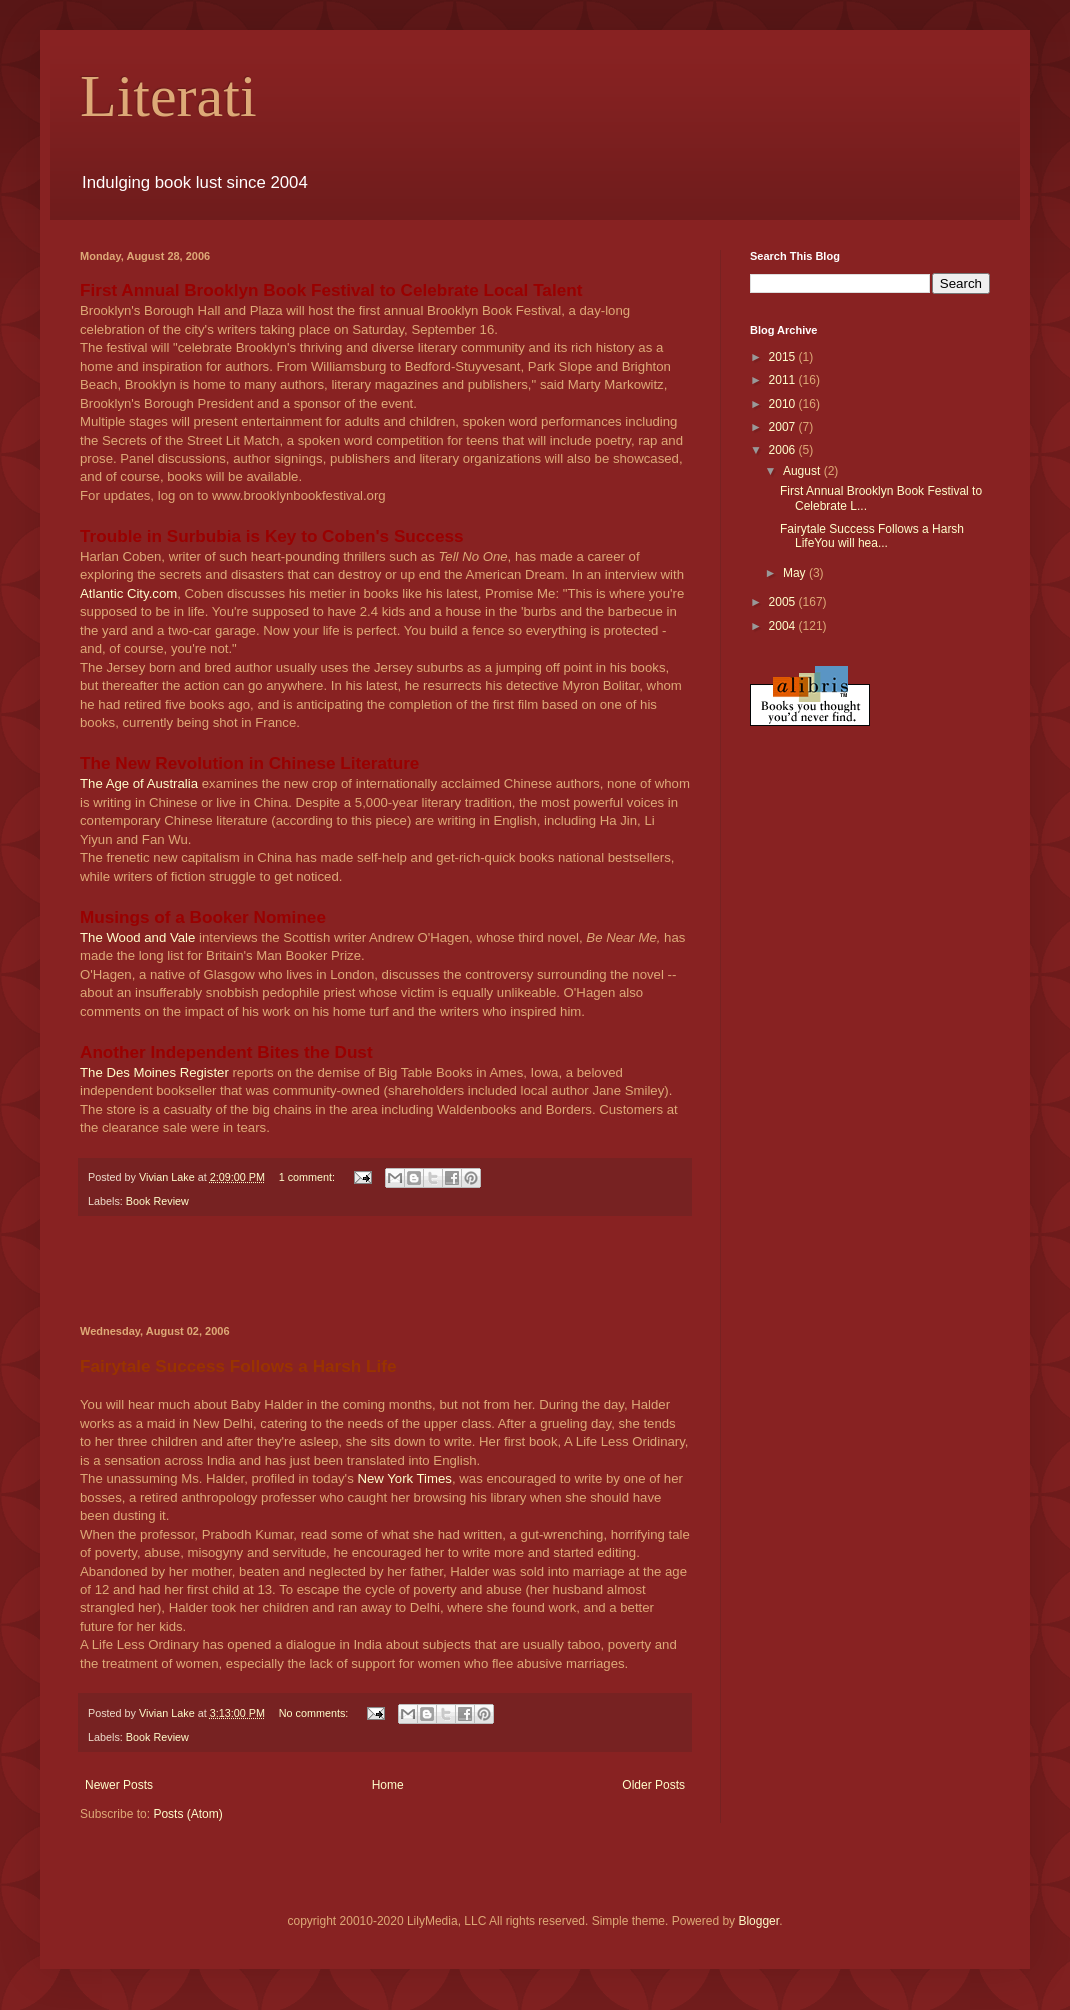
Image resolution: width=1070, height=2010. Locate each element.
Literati (168, 96)
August (803, 471)
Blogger (758, 1921)
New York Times (404, 1478)
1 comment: (308, 1177)
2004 (784, 626)
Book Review (157, 1201)
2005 (784, 602)
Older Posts (653, 1785)
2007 (784, 427)
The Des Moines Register (156, 1072)
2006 (784, 450)
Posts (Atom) (187, 1814)
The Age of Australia (141, 783)
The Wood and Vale (139, 937)
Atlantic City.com (128, 593)
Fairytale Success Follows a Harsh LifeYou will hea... (872, 536)
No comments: (315, 1713)
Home (388, 1785)
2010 (784, 404)
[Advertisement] (385, 1271)
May (796, 573)
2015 (784, 357)
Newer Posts (119, 1785)
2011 (784, 380)
